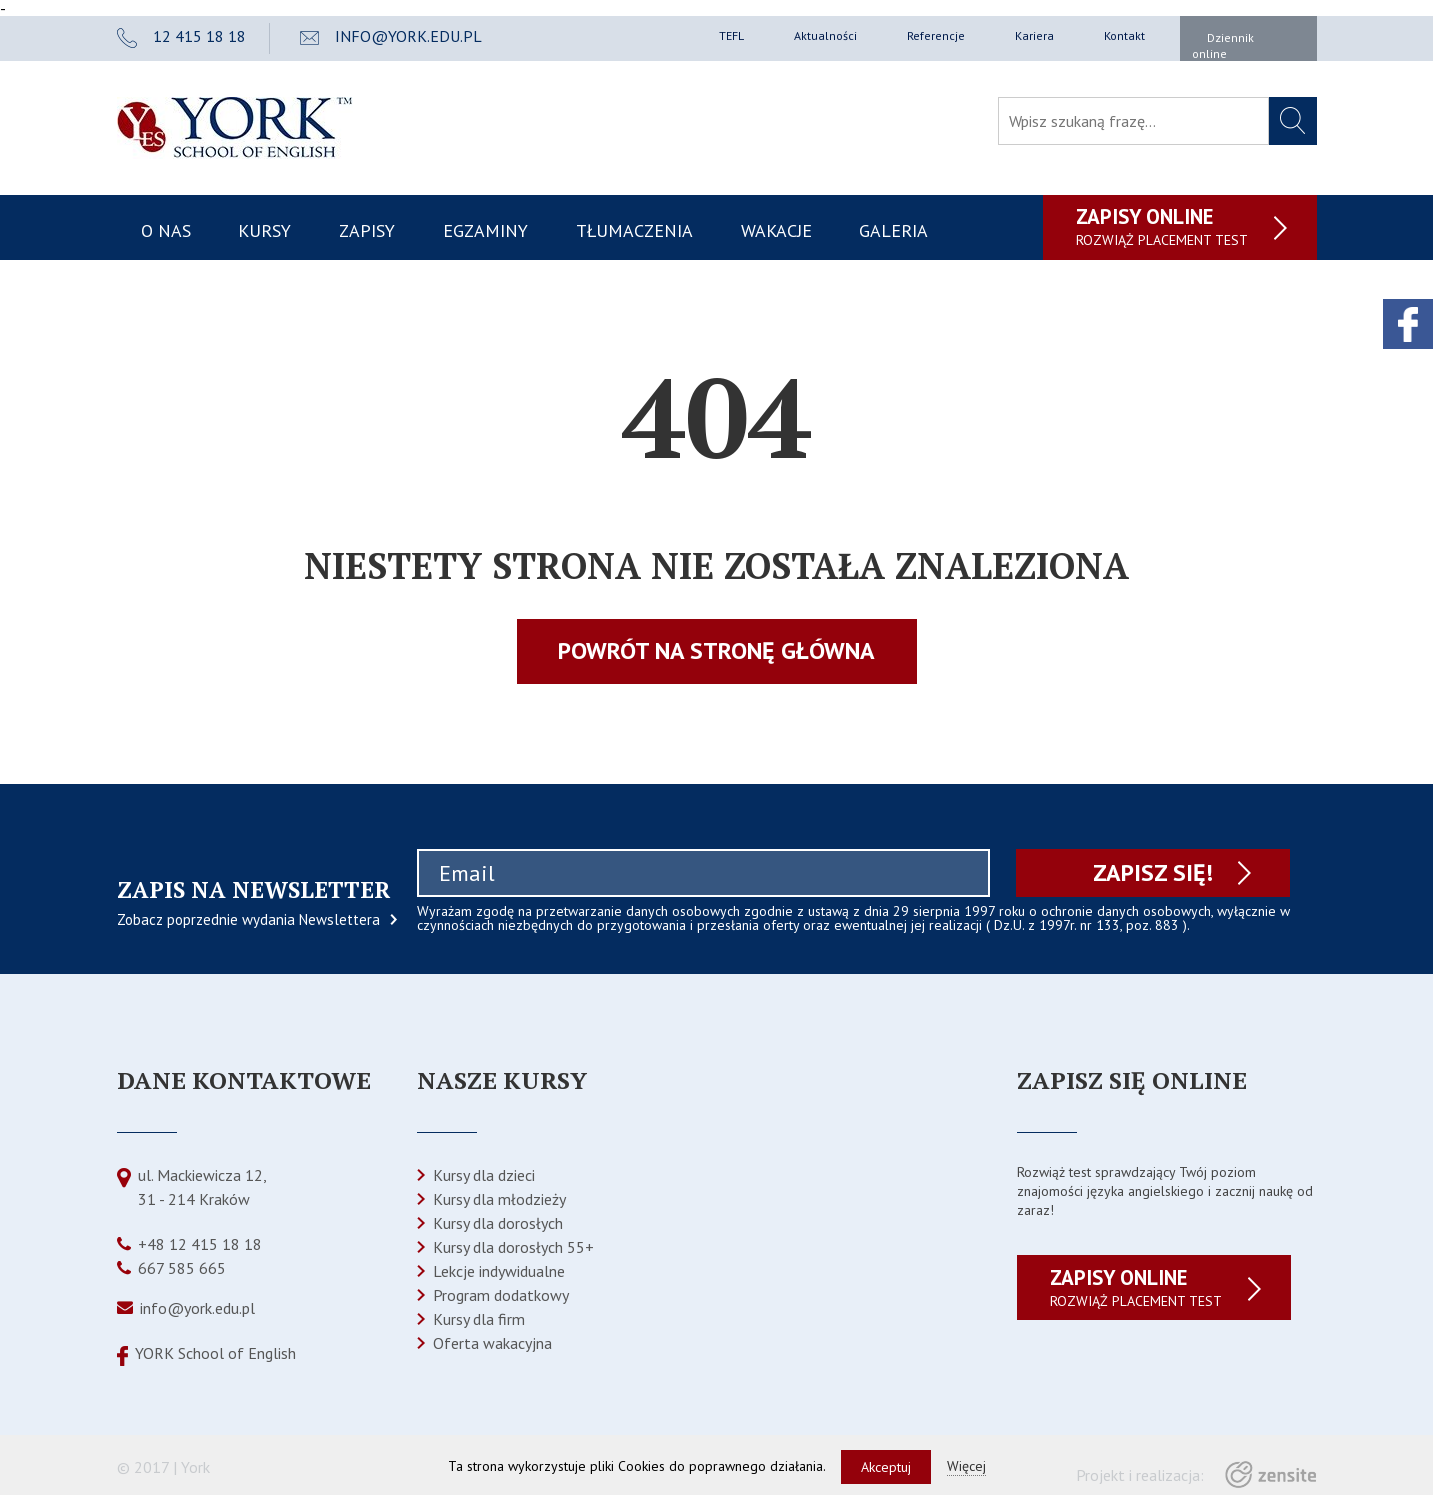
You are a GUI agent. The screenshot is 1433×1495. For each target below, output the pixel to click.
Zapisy (367, 230)
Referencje (936, 35)
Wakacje (776, 230)
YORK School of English (215, 1353)
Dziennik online (1223, 45)
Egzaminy (485, 230)
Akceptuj (886, 1467)
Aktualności (825, 35)
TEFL (731, 35)
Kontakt (1124, 35)
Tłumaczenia (634, 230)
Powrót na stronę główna (716, 650)
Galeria (893, 230)
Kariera (1034, 35)
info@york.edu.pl (197, 1308)
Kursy (264, 230)
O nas (166, 230)
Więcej (966, 1466)
